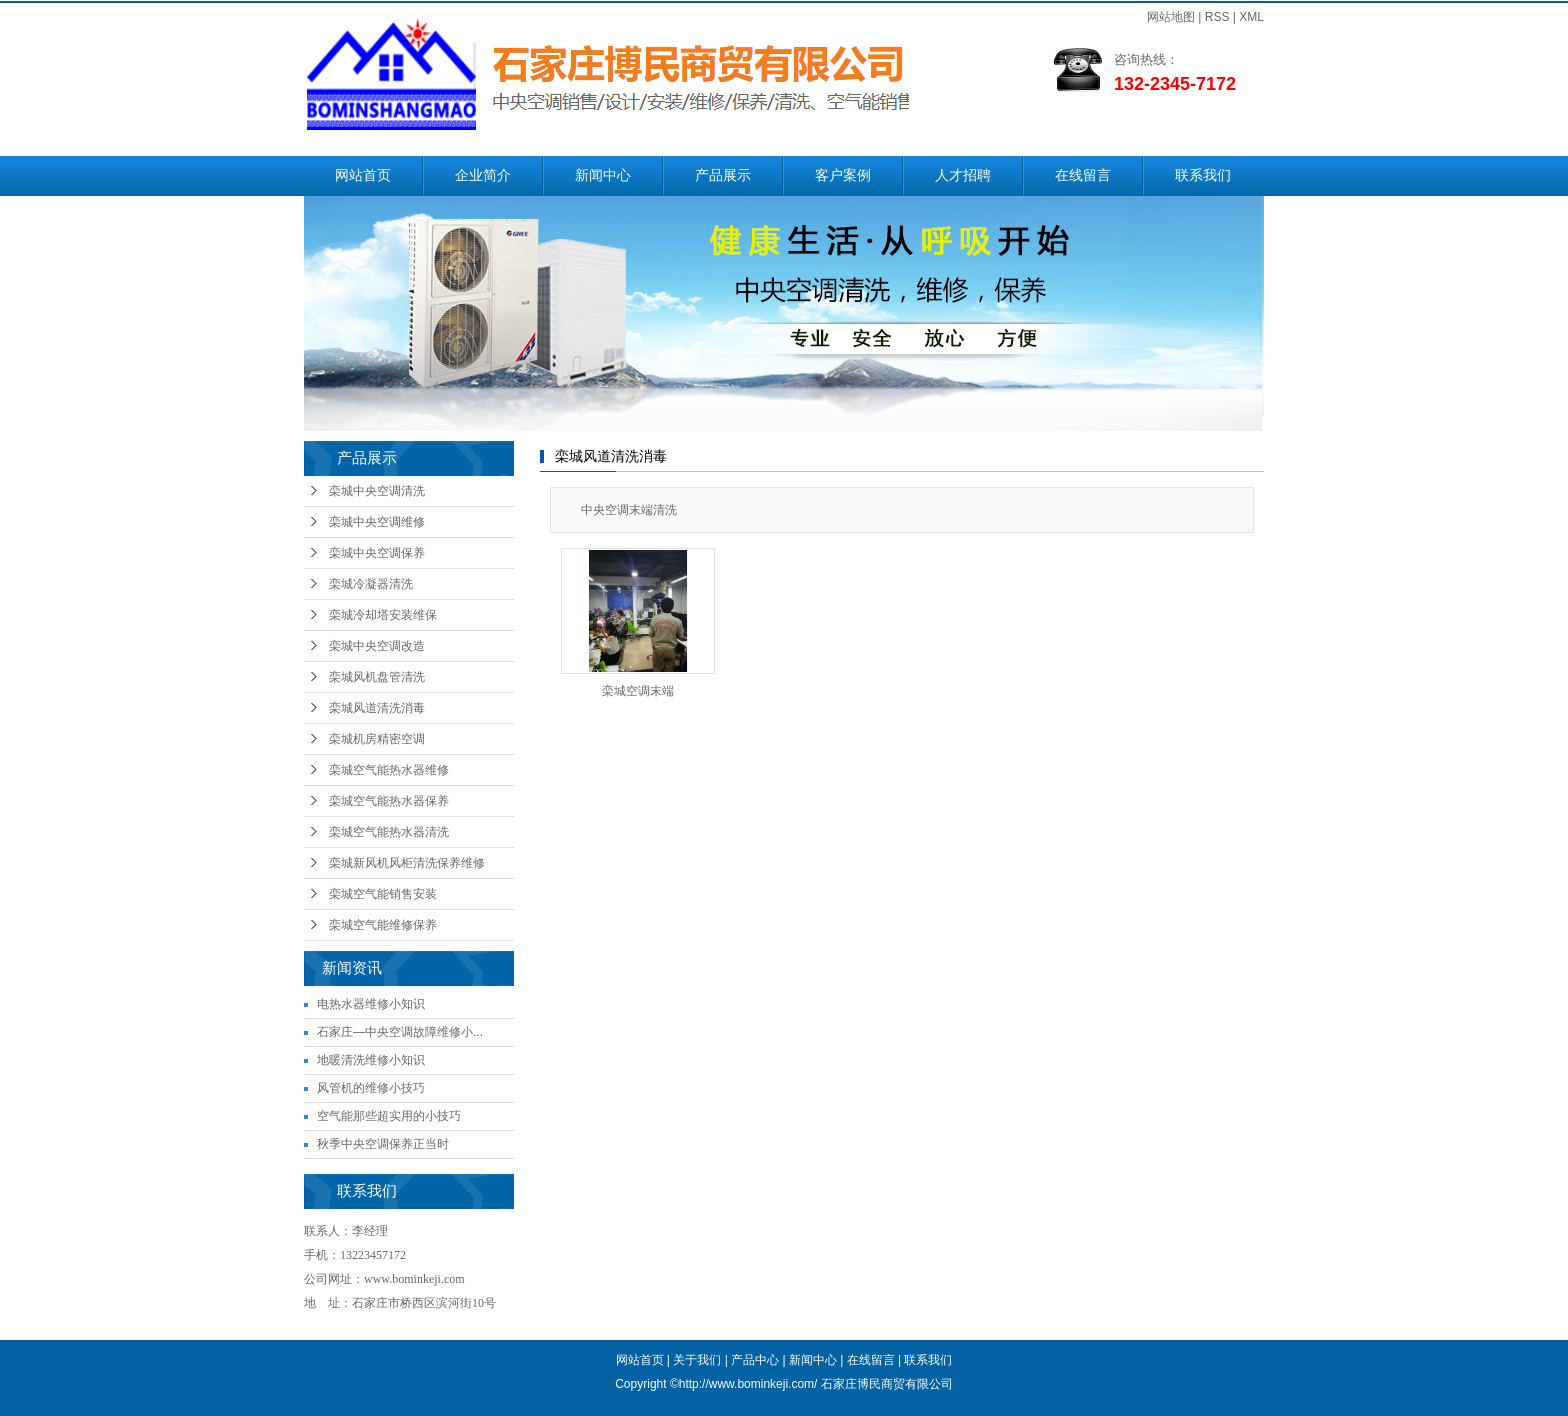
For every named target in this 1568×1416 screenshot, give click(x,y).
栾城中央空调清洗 (377, 491)
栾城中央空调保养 (377, 553)
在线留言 (1083, 175)
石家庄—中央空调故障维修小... (400, 1032)
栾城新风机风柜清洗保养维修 (407, 863)
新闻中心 (603, 175)
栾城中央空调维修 (377, 522)
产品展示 (723, 175)
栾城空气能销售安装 (383, 894)
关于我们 (697, 1360)
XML (1251, 17)
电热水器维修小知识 (371, 1004)
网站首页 (363, 175)
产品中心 (755, 1360)
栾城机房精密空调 (377, 739)
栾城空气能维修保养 (383, 925)
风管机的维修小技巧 (371, 1088)
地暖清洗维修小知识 (371, 1060)
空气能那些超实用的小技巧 (389, 1116)
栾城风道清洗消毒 (377, 708)
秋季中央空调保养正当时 (383, 1144)
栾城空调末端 (638, 691)
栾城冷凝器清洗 (371, 584)
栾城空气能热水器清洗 (389, 832)
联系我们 (1203, 175)
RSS (1217, 17)
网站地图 (1171, 17)
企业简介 (483, 175)
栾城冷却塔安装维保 (383, 615)
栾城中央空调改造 (377, 646)
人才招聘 (963, 175)
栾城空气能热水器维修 (389, 770)
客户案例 (843, 175)
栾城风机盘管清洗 (377, 677)
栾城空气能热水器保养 (389, 801)
